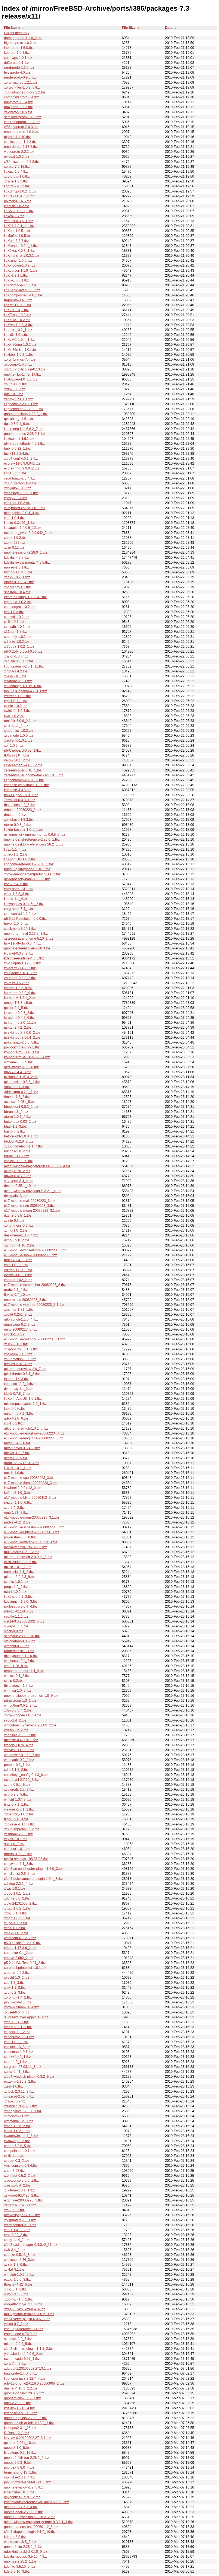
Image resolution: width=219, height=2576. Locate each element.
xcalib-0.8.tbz (14, 1220)
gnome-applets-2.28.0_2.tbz (25, 2418)
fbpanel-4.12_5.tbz (18, 2284)
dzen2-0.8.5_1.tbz (17, 1215)
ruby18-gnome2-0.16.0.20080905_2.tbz (34, 2383)
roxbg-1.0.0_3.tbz (17, 2279)
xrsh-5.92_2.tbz (16, 2235)
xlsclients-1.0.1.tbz (18, 740)
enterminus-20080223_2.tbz (25, 1300)
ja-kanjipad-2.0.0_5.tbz (21, 1042)
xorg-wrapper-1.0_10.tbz (22, 1715)
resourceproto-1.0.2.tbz (21, 132)
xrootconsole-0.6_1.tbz (21, 2180)
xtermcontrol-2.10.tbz (20, 2225)
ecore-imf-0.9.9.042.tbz (21, 468)
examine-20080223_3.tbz (23, 2200)
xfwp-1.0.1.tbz (14, 1888)
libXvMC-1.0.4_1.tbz (19, 339)
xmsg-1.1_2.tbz (15, 854)
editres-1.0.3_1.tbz (18, 1270)
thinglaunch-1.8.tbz (18, 1685)
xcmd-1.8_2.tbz (15, 1230)
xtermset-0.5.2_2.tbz (19, 2175)
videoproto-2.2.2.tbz (19, 151)
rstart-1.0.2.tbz (15, 1591)
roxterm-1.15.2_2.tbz (20, 2081)
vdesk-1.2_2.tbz (16, 1730)
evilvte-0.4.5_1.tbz (18, 1275)
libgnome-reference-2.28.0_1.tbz (28, 864)
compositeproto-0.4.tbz (21, 97)
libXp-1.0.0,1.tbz (16, 280)
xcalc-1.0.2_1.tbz (17, 577)
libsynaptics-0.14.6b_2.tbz (24, 904)
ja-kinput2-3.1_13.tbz (20, 2428)
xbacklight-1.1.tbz (17, 587)
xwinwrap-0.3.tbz (17, 2141)
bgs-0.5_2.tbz (14, 1131)
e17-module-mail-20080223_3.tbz (29, 1201)
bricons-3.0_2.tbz (17, 1151)
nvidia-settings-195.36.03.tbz (26, 1859)
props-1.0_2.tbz (16, 1587)
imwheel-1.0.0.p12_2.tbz (22, 1488)
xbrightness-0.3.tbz (18, 1225)
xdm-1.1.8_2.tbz (16, 1769)
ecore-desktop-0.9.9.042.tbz (25, 597)
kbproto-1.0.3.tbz (17, 52)
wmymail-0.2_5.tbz (18, 1062)
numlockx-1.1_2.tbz (19, 1572)
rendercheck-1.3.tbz (19, 1651)
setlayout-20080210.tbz (22, 1636)
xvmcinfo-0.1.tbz (16, 2116)
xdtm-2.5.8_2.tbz (17, 1898)
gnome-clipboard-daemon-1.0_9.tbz (31, 1695)
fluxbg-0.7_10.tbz (17, 1294)
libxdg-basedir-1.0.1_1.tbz (23, 829)
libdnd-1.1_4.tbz (16, 899)
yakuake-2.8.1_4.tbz (19, 2477)
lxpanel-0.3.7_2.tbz (18, 953)
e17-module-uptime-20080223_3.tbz (31, 1532)
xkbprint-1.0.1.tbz (17, 1849)
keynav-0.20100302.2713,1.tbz (27, 2438)
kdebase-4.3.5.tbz (17, 790)
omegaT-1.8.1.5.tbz (19, 1002)
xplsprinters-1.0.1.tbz (20, 2220)
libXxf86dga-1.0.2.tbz (20, 344)
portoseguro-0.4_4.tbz (21, 1606)
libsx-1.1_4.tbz (15, 849)
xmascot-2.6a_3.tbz (19, 2096)
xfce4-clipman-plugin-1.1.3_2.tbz (28, 2348)
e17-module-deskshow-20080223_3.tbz (34, 1433)
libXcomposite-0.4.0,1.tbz (23, 295)
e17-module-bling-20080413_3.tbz (30, 1497)
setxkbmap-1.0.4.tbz (19, 478)
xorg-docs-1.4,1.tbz (18, 889)
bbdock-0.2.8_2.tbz (18, 1141)
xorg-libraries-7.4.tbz (19, 359)
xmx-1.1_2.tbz (14, 1987)
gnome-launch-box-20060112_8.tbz (31, 2527)
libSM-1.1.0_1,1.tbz (19, 211)
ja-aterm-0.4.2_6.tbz (19, 1017)
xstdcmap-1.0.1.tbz (18, 2052)
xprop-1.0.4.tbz (15, 498)
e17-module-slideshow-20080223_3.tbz (34, 1527)
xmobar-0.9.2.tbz (17, 1972)
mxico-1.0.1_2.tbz (17, 1567)
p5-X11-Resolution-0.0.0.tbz (25, 918)
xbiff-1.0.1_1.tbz (16, 1265)
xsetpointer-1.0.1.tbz (19, 2151)
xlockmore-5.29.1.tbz (20, 928)
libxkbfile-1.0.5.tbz (17, 236)
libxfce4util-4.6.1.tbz (19, 438)
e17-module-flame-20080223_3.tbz (30, 1483)
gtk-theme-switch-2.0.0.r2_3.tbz (28, 1557)
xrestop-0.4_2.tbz (17, 2185)
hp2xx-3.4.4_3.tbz (17, 1072)
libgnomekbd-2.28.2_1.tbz (23, 409)
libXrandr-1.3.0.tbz (18, 260)
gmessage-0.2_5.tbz (19, 1324)
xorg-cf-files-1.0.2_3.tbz (22, 87)
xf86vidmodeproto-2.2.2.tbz (25, 92)
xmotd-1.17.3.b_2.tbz (20, 1948)
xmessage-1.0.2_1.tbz (21, 493)
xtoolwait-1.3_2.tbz (18, 2299)
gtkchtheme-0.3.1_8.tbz (22, 1374)
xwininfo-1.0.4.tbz (17, 711)
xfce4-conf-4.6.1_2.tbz (21, 458)
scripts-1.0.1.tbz (16, 1581)
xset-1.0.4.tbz (14, 518)
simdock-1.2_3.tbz (18, 2339)
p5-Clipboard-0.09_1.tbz (22, 750)
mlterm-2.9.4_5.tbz (18, 2344)
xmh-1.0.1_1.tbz (16, 2022)
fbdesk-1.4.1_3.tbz (18, 1260)
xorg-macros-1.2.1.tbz (20, 82)
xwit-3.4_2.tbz (14, 2250)
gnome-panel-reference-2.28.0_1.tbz (32, 839)
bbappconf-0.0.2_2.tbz (21, 1106)
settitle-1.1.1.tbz (16, 1616)
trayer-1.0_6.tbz (16, 923)
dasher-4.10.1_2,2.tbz (20, 2388)
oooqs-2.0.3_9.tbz (17, 2462)
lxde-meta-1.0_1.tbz (19, 2492)
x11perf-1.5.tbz (15, 631)
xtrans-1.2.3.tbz (16, 181)
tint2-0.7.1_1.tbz (16, 1804)
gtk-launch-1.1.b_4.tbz (21, 1319)
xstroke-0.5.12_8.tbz (19, 2255)
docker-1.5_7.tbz (17, 1453)
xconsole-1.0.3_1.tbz (20, 1735)
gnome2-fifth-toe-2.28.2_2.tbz (26, 2457)
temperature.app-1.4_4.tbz (24, 1671)
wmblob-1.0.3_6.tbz (19, 2274)
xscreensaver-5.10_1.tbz (22, 770)
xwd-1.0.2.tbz (14, 716)
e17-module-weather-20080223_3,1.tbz (34, 1304)
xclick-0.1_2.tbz (16, 1344)
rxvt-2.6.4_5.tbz (16, 884)
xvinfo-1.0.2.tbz (15, 706)
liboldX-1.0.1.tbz (16, 335)
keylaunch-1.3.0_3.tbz (21, 1601)
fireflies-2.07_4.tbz (18, 1364)
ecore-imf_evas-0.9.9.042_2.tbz (28, 533)
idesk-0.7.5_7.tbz (17, 1393)
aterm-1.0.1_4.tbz (17, 1116)
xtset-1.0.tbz (13, 2086)
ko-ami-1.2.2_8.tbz (18, 988)
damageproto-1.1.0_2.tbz (23, 38)
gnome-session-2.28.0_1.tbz (25, 552)
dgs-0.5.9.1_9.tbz (17, 424)
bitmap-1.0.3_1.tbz (18, 572)
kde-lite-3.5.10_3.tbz (19, 2566)
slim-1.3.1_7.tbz (16, 2294)
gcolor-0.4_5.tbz (16, 1008)
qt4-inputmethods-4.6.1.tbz (24, 443)
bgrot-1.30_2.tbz (16, 1156)
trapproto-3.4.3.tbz (18, 300)
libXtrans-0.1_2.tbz (18, 1596)
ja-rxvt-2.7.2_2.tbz (17, 1027)
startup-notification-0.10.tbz (24, 369)
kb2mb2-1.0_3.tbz (17, 1492)
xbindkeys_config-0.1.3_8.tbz (26, 1775)
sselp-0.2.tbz (14, 1680)
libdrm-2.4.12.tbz (17, 186)
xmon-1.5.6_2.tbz (17, 2126)
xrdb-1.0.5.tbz (14, 389)
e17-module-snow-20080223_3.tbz (30, 1255)
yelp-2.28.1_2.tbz (17, 760)
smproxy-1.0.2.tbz (17, 637)
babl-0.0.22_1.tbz (17, 448)
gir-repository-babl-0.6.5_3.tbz (27, 879)
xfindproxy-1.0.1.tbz (19, 2037)
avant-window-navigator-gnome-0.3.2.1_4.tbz (38, 2522)
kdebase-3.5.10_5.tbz (20, 2413)
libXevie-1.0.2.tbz (17, 320)
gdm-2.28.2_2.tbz (17, 2403)
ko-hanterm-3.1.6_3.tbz (21, 1052)
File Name (12, 27)
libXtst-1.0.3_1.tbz (17, 305)
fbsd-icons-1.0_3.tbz (19, 805)
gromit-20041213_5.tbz (21, 1463)
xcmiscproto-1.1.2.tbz (20, 142)
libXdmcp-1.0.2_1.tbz (20, 191)
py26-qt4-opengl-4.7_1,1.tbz (25, 691)
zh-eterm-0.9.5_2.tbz (20, 978)
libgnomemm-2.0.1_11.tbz (24, 666)
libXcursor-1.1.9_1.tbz (20, 270)
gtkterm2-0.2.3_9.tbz (20, 1577)
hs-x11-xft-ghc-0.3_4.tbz (22, 943)
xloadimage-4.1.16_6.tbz (22, 686)
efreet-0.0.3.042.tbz (19, 582)
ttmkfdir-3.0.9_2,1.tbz (20, 721)
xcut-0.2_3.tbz (15, 1992)
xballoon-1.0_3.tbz (18, 1354)
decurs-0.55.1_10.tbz (20, 1186)
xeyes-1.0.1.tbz (15, 1839)
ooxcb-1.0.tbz (14, 1473)
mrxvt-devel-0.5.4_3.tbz (22, 1448)
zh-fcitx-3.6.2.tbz (16, 983)
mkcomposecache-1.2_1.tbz (25, 1403)
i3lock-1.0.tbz (14, 1334)
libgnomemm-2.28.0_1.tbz (24, 780)
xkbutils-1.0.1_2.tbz (19, 661)
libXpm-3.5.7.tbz (16, 241)
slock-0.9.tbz (13, 1631)
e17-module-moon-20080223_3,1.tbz (32, 1210)
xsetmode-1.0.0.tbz (18, 735)
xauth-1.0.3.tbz (15, 384)
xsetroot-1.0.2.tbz (17, 503)
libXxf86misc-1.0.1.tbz (21, 349)
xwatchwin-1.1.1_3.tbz (21, 2136)
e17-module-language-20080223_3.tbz (33, 1438)
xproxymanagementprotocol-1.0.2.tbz (32, 874)
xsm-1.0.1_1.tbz (16, 2042)
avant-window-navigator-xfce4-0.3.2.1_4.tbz (37, 1166)
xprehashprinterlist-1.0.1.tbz (25, 1968)
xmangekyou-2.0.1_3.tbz (22, 2111)
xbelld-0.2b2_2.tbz (18, 1314)
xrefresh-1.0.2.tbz (17, 696)
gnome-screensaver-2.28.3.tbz (27, 948)
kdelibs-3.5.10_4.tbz (19, 2408)
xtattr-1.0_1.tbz (15, 2062)
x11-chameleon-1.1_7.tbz (23, 1146)
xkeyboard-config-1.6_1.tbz (24, 508)
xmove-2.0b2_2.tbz (18, 1958)
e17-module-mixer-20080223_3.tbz (30, 1542)
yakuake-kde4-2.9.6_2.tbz (23, 2354)
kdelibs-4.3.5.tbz (16, 557)
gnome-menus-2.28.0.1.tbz (24, 434)
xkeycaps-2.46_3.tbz (20, 2259)
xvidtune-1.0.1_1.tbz (19, 2190)
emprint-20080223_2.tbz (22, 810)
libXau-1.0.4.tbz (16, 171)
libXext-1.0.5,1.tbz (17, 231)
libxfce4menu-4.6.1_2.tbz (23, 765)
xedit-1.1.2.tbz (15, 1928)
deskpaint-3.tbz (15, 1196)
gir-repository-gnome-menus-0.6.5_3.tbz (34, 834)
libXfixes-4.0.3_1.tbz (19, 250)
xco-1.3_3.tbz (14, 1982)
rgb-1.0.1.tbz (13, 394)
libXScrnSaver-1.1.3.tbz (22, 290)
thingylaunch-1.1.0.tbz (21, 1656)
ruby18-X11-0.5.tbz (18, 1611)
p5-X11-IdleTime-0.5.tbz (22, 1943)
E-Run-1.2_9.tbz (16, 2433)
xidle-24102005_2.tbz (20, 1903)
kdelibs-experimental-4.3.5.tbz (27, 562)
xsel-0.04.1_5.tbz (17, 2230)
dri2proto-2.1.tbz (16, 62)
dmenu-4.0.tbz (15, 814)
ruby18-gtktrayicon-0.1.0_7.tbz (27, 869)
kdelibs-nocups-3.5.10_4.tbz (25, 2556)
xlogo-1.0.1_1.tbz (17, 1893)
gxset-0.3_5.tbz (15, 1458)
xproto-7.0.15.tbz (17, 166)
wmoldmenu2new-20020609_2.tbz (30, 1725)
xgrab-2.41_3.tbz (17, 2071)
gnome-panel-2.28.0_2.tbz (24, 2393)
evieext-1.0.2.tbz (16, 156)
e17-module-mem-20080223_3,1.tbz (31, 1517)
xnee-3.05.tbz (14, 2170)
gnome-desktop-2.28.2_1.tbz (26, 414)
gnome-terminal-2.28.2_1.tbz (26, 933)
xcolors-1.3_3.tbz (17, 2047)
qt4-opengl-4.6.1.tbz (19, 419)
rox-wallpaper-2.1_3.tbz (22, 2215)
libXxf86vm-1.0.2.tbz (19, 265)
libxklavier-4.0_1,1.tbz (20, 379)
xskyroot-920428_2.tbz (21, 2195)
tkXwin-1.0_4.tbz (16, 755)
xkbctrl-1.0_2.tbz (16, 1977)
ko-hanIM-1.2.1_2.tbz (20, 998)
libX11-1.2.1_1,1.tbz (19, 226)
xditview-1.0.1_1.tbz (19, 1750)
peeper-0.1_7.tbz (17, 1765)
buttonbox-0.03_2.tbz (20, 1121)
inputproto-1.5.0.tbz (19, 48)
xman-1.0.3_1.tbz (17, 1918)
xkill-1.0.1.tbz (14, 622)
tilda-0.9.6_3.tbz (16, 1819)
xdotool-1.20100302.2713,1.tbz (27, 2368)
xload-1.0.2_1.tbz (17, 2131)
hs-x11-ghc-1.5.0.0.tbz (21, 795)
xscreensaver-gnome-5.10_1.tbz (28, 938)
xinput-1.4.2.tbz (15, 671)
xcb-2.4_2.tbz (14, 1507)
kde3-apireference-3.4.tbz (23, 2329)
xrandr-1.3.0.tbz (16, 656)
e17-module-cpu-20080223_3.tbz (29, 1478)
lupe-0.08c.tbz (15, 1408)
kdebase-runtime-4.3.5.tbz (24, 958)
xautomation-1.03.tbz (20, 1359)
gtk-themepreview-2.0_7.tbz (25, 1369)
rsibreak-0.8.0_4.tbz (19, 2467)
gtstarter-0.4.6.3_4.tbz (21, 2507)
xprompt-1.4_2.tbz (18, 1997)
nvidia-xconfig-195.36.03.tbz (25, 1547)
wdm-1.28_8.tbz (16, 1666)
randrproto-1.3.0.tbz (19, 67)
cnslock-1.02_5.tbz (18, 1161)
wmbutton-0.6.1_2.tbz (20, 1705)
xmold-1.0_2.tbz (16, 1933)
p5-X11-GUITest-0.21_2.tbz (25, 1963)
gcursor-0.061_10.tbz (20, 2443)
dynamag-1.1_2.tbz (18, 1389)
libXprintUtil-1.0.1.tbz (20, 859)
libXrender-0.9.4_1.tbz (21, 246)
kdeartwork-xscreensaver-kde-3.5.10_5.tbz (36, 2502)
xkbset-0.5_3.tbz (16, 2012)
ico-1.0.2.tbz (13, 1423)
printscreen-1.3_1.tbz (20, 1700)
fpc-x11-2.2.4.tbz (17, 453)
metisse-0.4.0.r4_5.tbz (21, 1740)
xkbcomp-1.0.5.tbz (18, 364)
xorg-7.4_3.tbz (15, 2363)
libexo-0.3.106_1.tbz (19, 523)
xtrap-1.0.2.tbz (15, 2101)
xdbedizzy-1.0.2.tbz (19, 1814)
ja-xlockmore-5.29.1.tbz (22, 1047)
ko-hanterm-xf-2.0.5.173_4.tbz (27, 1057)
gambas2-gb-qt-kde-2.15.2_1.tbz (29, 2423)
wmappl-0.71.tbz (16, 1646)
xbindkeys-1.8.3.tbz (19, 819)
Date (168, 27)
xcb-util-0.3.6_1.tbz (18, 221)
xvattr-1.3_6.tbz (16, 2264)
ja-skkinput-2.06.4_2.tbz (22, 1037)
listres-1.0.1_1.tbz (17, 1468)
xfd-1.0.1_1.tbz (15, 1913)
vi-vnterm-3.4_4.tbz (18, 1181)
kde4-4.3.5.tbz (15, 2537)
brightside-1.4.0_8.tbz (20, 2373)
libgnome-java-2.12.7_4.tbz (24, 2378)
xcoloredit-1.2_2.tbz (19, 1789)
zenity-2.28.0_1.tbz (18, 399)
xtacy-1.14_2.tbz (16, 2240)
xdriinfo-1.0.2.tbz (16, 641)
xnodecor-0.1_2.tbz (18, 1953)
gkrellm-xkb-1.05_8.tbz (21, 1067)
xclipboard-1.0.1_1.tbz (21, 1349)
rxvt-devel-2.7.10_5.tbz (21, 1779)
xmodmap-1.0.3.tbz (18, 730)
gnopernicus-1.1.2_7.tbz (22, 2398)
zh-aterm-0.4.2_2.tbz (20, 968)
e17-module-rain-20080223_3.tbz (29, 1205)
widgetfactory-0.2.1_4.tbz (23, 2304)
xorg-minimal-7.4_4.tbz (21, 2007)
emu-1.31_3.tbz (16, 1512)
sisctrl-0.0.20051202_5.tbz (24, 1621)
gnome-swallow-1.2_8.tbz (23, 2487)
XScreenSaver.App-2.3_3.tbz (26, 2017)
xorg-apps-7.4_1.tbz (19, 909)
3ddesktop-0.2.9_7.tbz (21, 1092)
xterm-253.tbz (14, 542)
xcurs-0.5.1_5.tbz (17, 1784)
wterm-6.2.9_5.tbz (17, 2146)
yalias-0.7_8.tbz (16, 2324)
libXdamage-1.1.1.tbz (20, 285)
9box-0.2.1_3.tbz (17, 1087)
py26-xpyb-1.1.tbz (17, 2002)
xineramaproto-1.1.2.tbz (22, 122)
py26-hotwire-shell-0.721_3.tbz (27, 2482)
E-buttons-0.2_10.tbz (20, 2452)
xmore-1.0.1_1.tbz (18, 2027)
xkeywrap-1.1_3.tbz (19, 1864)
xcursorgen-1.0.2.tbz (19, 607)
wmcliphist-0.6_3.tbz (19, 1873)
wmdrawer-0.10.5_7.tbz (22, 1755)
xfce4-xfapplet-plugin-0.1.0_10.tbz (30, 2532)
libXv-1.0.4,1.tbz (16, 310)
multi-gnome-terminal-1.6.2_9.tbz (29, 2314)
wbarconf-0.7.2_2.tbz (20, 1938)
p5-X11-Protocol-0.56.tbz (23, 651)
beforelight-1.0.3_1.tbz (21, 1136)
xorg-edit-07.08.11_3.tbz (22, 2067)
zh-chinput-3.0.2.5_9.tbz (22, 963)
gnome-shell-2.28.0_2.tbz (23, 2512)
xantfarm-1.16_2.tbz (19, 1245)
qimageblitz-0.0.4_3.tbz (21, 513)
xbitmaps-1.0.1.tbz (18, 58)
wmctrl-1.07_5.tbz (17, 1799)
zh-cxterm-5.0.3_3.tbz (20, 973)
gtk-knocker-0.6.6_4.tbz (22, 1082)
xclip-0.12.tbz (14, 547)
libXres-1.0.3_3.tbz (18, 325)
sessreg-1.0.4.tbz (17, 592)
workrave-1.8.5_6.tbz (20, 2542)
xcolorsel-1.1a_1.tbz (19, 1824)
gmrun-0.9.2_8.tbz (18, 1854)
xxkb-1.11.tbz (14, 2156)
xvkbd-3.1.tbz (14, 2269)
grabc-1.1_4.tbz (16, 1290)
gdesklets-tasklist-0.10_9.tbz (25, 2551)
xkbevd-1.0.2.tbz (16, 617)
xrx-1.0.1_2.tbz (15, 2289)
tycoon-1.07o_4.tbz (18, 1745)
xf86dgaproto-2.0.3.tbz (21, 127)
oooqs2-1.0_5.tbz (17, 2447)
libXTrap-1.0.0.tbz (17, 315)
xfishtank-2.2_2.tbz (18, 1834)
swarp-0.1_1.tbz (16, 1626)
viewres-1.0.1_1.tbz (19, 1809)
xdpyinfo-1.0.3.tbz (17, 488)
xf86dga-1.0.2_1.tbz (19, 646)
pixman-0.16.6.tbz (17, 201)
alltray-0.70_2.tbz (17, 1171)
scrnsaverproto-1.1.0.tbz (22, 117)
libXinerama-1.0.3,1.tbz (21, 255)
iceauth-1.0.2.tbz (16, 206)
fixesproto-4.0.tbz (17, 72)
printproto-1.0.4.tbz (18, 102)
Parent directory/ (16, 33)
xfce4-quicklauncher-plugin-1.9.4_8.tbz (33, 1879)
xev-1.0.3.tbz (14, 612)
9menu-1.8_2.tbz (17, 1097)
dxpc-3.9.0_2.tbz (16, 1240)
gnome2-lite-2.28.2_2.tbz (23, 2546)
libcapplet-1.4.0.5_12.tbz (22, 527)
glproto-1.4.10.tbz (17, 137)
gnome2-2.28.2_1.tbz (20, 2561)
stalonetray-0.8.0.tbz (19, 1641)
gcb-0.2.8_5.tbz (16, 1794)
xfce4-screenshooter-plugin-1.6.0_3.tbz (34, 1868)
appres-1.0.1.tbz (16, 567)
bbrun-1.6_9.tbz (16, 1112)
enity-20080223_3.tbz (20, 1329)
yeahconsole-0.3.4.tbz (21, 2165)
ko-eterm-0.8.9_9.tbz (20, 993)
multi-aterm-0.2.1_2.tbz (21, 1552)
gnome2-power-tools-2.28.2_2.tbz (29, 2517)
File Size (129, 27)
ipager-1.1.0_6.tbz (18, 1502)
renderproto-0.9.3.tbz (20, 77)
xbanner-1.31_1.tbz (19, 1309)
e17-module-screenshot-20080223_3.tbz (35, 1285)
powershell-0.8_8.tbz (20, 1537)
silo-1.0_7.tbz (14, 1844)
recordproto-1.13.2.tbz (21, 147)
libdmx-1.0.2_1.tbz (18, 330)
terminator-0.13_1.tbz (20, 2472)
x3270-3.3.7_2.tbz (17, 1710)
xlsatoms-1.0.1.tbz (18, 681)
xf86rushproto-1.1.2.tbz (21, 1829)
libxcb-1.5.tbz (14, 216)
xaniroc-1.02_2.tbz (18, 1280)
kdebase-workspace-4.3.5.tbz (26, 785)
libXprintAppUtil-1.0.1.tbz (23, 1398)
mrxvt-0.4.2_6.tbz (17, 1443)
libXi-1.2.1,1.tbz (16, 275)
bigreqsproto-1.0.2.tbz (20, 43)
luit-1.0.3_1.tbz (15, 473)
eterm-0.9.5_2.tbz (17, 825)
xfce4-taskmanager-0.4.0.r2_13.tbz (30, 2245)
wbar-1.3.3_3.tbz (17, 894)
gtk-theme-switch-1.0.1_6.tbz (26, 1428)
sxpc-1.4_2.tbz (15, 1720)
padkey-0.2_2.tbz (17, 1522)
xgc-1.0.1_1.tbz (15, 701)
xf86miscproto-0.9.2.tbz (22, 161)
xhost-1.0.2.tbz (15, 537)
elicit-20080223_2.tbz (20, 1562)
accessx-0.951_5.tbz (20, 1102)
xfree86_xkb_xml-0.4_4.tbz (24, 2309)
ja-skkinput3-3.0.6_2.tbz (22, 1032)
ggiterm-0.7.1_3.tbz (19, 1413)
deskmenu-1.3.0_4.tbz (21, 1235)
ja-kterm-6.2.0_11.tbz (20, 1022)
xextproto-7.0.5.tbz (18, 112)
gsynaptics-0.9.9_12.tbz (22, 2497)
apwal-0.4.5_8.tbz (17, 1176)
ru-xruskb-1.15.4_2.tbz (21, 1077)
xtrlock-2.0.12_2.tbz (19, 2091)
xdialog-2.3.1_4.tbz (18, 1883)
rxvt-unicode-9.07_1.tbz (22, 2358)
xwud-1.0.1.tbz (15, 676)
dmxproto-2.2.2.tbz (18, 107)
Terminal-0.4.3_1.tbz (19, 800)
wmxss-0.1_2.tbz (17, 1676)
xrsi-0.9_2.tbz (14, 2210)
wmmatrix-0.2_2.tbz (19, 1760)
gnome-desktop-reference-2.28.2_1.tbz (33, 844)
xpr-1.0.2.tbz (13, 745)
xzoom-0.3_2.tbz (16, 2160)
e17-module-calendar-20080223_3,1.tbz (34, 1339)
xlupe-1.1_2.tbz (15, 1923)
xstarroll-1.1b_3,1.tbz (20, 2205)
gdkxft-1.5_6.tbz (16, 1418)
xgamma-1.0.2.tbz (17, 602)
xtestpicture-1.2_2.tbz (20, 2106)
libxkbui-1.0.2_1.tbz (19, 354)
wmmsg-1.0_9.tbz (17, 1690)
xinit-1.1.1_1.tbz (16, 725)
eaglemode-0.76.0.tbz (20, 2334)
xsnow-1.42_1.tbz (17, 2056)
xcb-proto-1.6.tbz (17, 176)
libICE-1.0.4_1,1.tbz (19, 196)
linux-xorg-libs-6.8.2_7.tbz (23, 429)
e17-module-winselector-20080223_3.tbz (35, 1250)
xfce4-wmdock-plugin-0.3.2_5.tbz (29, 2076)
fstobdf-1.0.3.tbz (16, 1379)
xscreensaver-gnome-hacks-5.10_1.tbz (33, 775)
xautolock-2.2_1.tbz (19, 1384)
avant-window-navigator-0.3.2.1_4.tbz (32, 1191)
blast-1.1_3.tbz (15, 1126)
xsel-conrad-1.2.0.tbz (20, 914)
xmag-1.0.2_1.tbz (17, 1908)
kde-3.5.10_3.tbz (17, 2571)
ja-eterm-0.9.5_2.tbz (19, 1013)
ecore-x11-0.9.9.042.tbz (22, 463)
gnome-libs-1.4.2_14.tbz (22, 374)
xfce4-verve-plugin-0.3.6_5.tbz (27, 2319)
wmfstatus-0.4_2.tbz (19, 1661)
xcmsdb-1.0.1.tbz (17, 626)
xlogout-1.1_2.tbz (17, 2032)
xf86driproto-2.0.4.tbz (20, 483)
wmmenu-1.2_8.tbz (18, 2121)
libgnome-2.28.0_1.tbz (21, 404)
